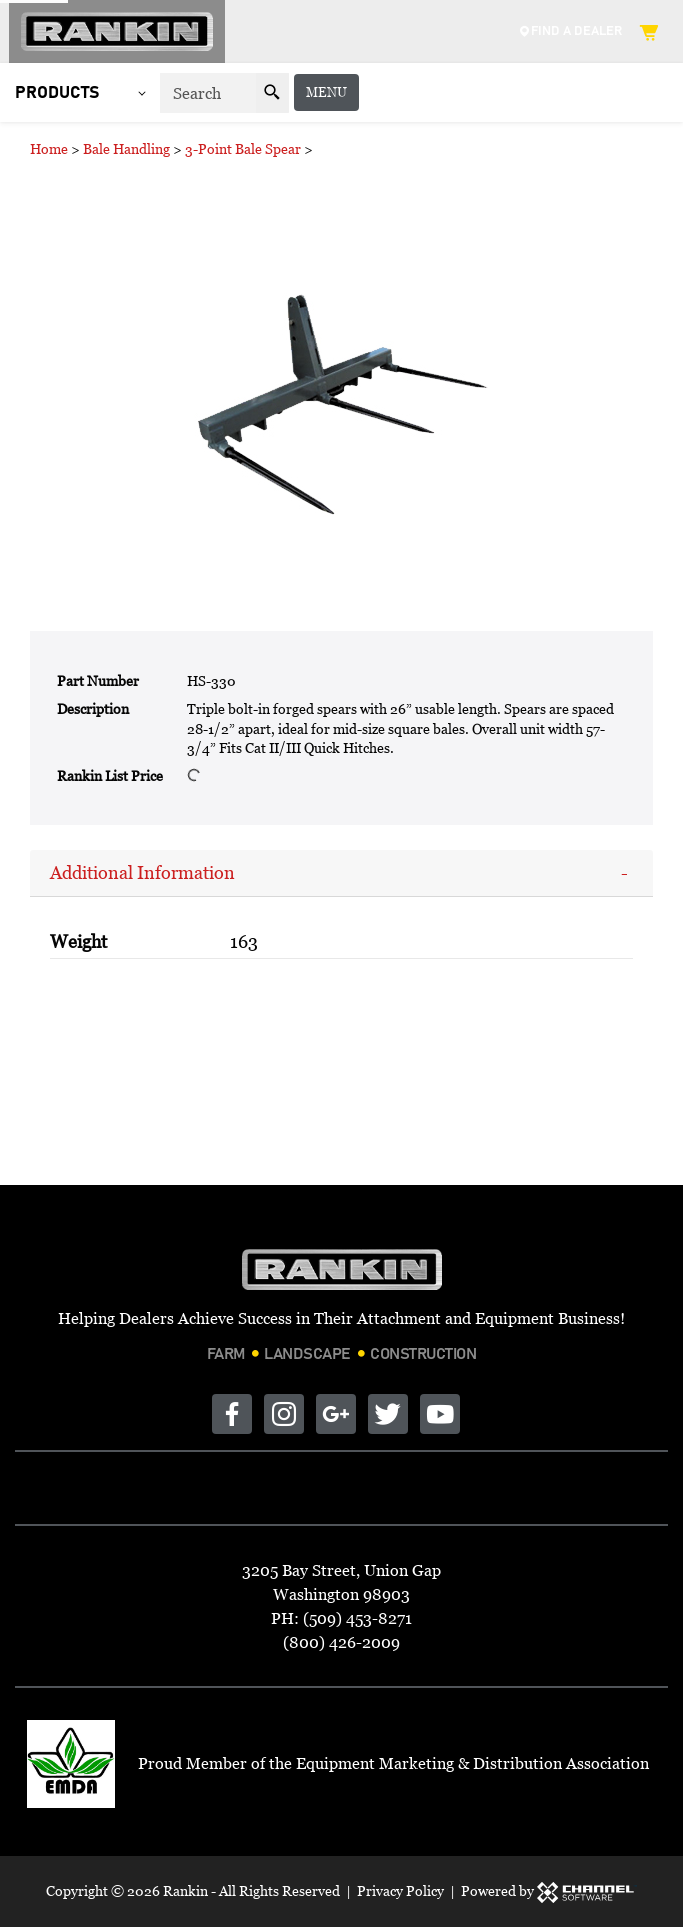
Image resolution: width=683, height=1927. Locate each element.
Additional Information (142, 872)
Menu (635, 92)
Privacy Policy (400, 1890)
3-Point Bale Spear (243, 148)
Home (49, 148)
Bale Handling (126, 148)
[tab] (341, 873)
